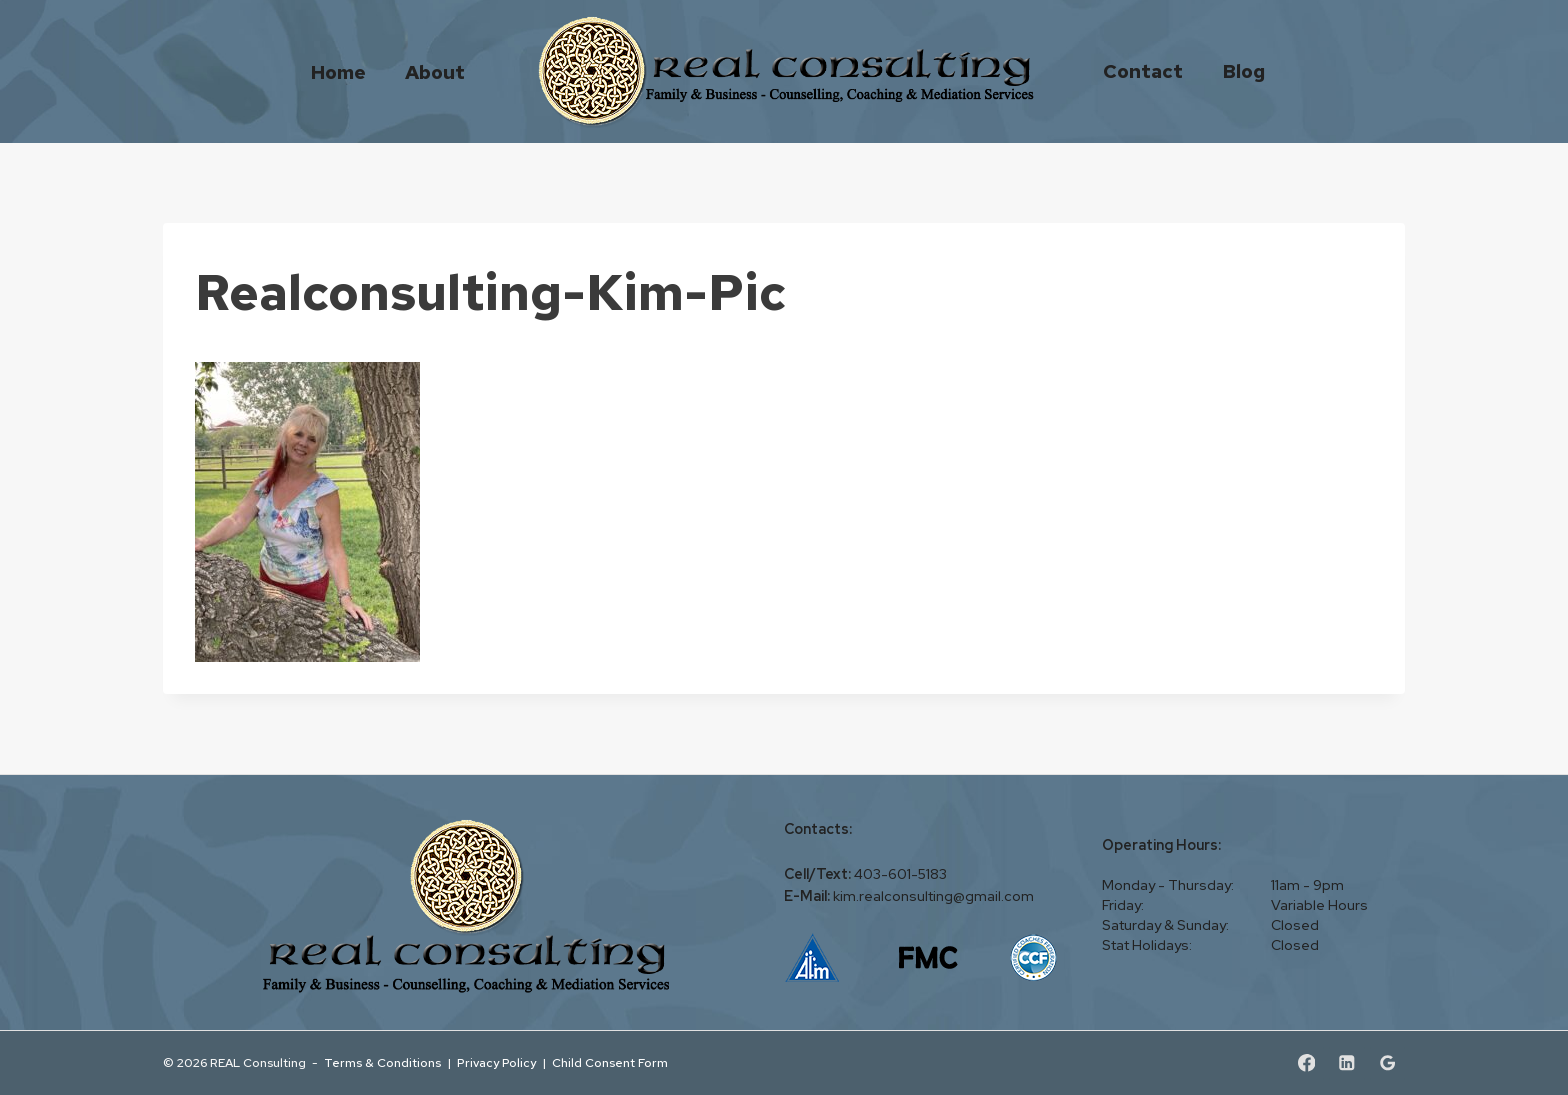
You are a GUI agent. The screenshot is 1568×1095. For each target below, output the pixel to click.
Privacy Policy (496, 1062)
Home (338, 71)
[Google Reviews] (1387, 1063)
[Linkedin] (1346, 1063)
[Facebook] (1306, 1063)
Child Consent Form (610, 1062)
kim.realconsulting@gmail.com (933, 896)
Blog (1243, 71)
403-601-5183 (900, 874)
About (435, 71)
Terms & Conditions (382, 1062)
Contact (1143, 71)
